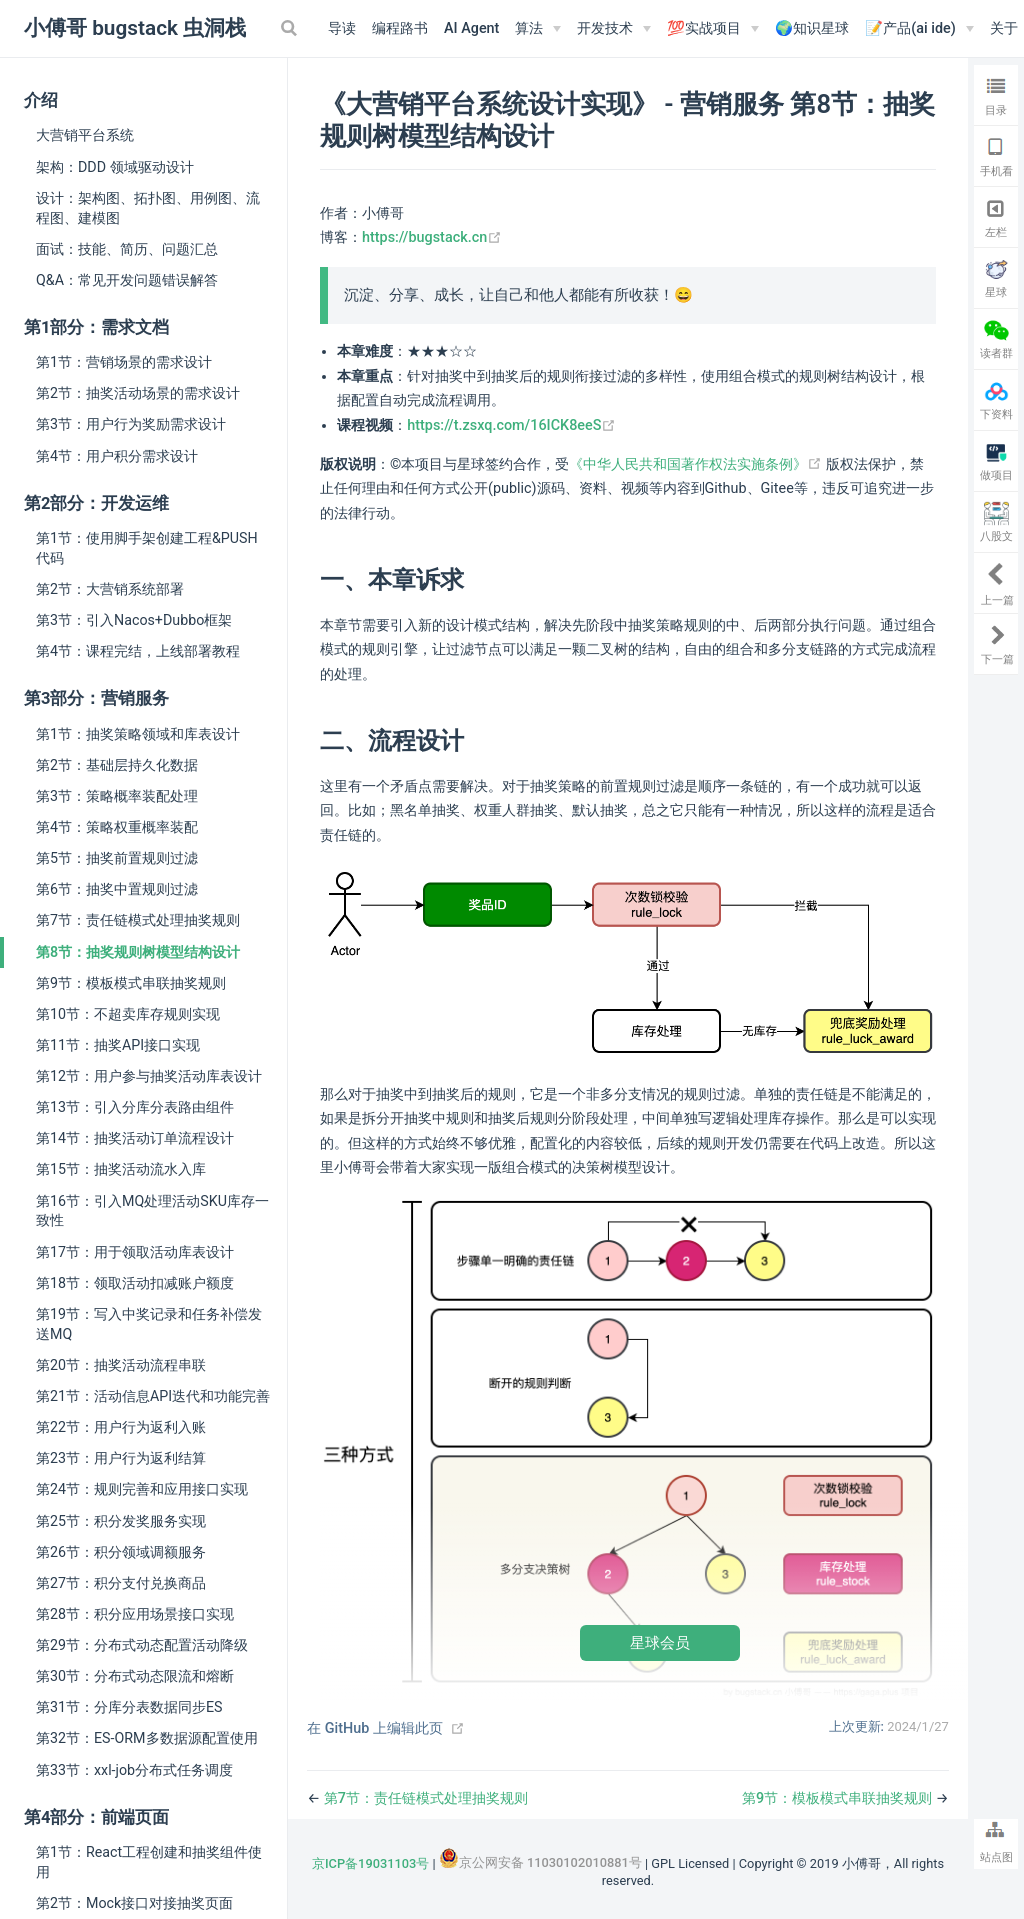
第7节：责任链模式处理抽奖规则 (138, 920)
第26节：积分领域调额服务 (121, 1552)
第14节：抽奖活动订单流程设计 (135, 1138)
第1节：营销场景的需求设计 (124, 362)
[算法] (538, 29)
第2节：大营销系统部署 (110, 589)
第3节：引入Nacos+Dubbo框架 (134, 620)
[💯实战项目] (713, 29)
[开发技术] (614, 29)
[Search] (291, 28)
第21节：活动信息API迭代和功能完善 (153, 1396)
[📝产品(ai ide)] (919, 29)
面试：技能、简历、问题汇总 (127, 249)
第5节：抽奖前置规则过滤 (117, 858)
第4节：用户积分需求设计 (117, 456)
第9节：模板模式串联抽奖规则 (131, 983)
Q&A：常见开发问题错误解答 (127, 280)
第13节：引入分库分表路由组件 (135, 1107)
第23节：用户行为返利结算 (121, 1458)
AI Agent (471, 28)
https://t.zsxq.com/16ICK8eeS (511, 425)
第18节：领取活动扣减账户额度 (135, 1283)
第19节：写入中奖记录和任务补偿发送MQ (149, 1324)
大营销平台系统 (85, 135)
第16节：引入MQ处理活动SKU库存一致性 (152, 1211)
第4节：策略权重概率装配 (117, 827)
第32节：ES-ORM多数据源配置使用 (147, 1738)
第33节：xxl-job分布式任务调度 (134, 1770)
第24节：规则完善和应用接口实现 (142, 1489)
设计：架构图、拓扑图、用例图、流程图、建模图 (148, 208)
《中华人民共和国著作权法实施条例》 (697, 464)
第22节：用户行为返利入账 (121, 1427)
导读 (342, 28)
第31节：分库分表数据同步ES (129, 1707)
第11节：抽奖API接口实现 (118, 1045)
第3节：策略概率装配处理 (117, 796)
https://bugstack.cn (432, 237)
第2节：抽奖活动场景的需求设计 (138, 393)
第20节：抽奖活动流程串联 (121, 1365)
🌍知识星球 (812, 28)
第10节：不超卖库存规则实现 (128, 1014)
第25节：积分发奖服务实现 (121, 1521)
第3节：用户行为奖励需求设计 (131, 424)
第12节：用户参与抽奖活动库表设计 (149, 1076)
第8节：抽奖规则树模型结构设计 (138, 952)
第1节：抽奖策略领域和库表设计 (138, 734)
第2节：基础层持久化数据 (117, 765)
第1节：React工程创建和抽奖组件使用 (149, 1862)
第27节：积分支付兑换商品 (121, 1583)
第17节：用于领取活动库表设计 (135, 1252)
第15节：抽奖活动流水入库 (121, 1169)
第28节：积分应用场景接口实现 (135, 1614)
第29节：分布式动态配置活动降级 (142, 1645)
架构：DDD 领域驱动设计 (115, 167)
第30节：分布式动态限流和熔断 (135, 1676)
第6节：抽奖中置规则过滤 (117, 889)
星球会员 (660, 1642)
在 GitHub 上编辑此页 (375, 1728)
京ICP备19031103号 (370, 1863)
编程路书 (400, 28)
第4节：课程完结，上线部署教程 (138, 651)
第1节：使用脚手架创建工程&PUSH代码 (147, 548)
